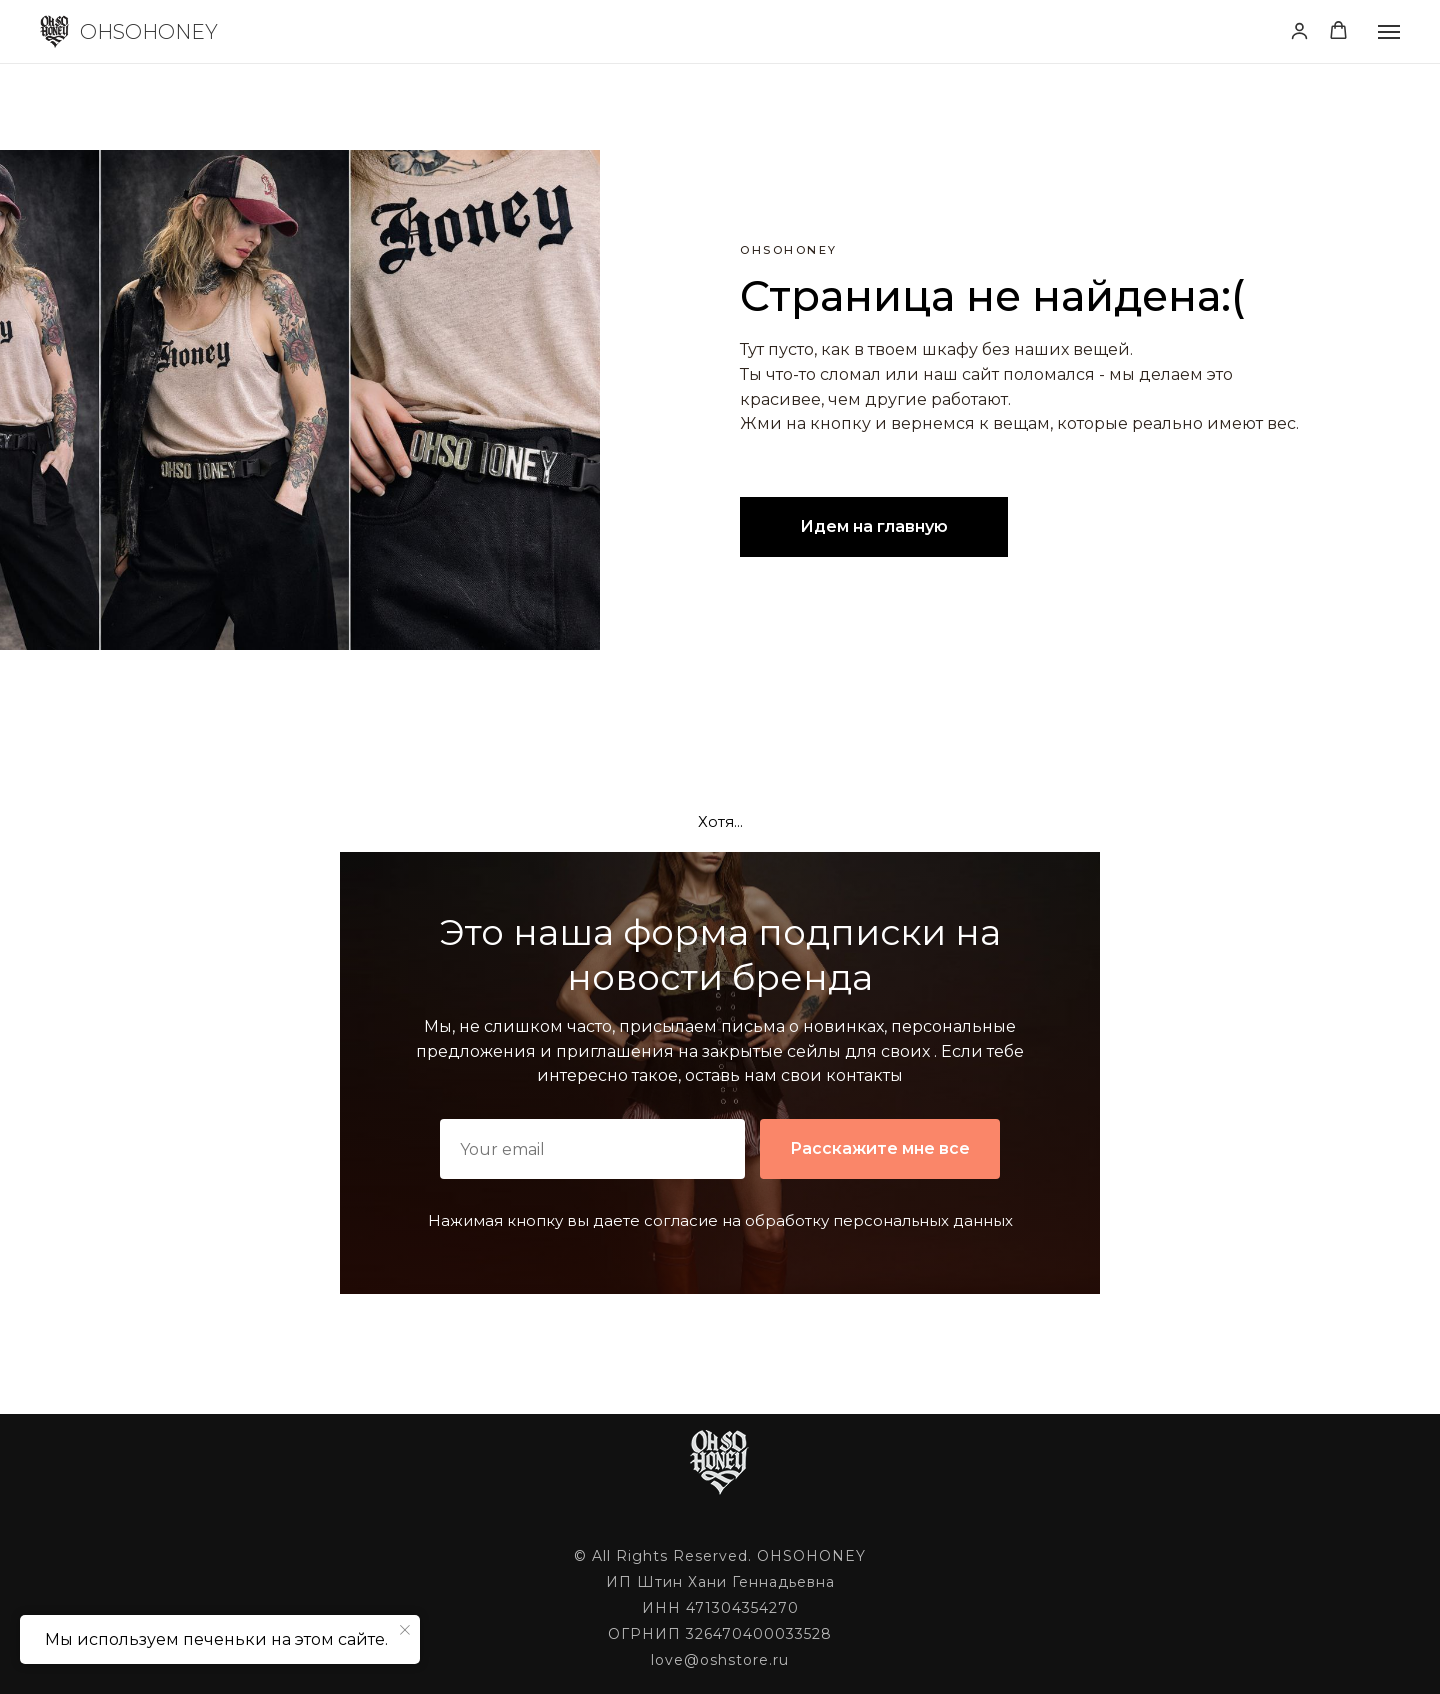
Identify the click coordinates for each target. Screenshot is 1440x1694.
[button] (1299, 30)
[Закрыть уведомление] (405, 1630)
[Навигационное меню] (1389, 32)
